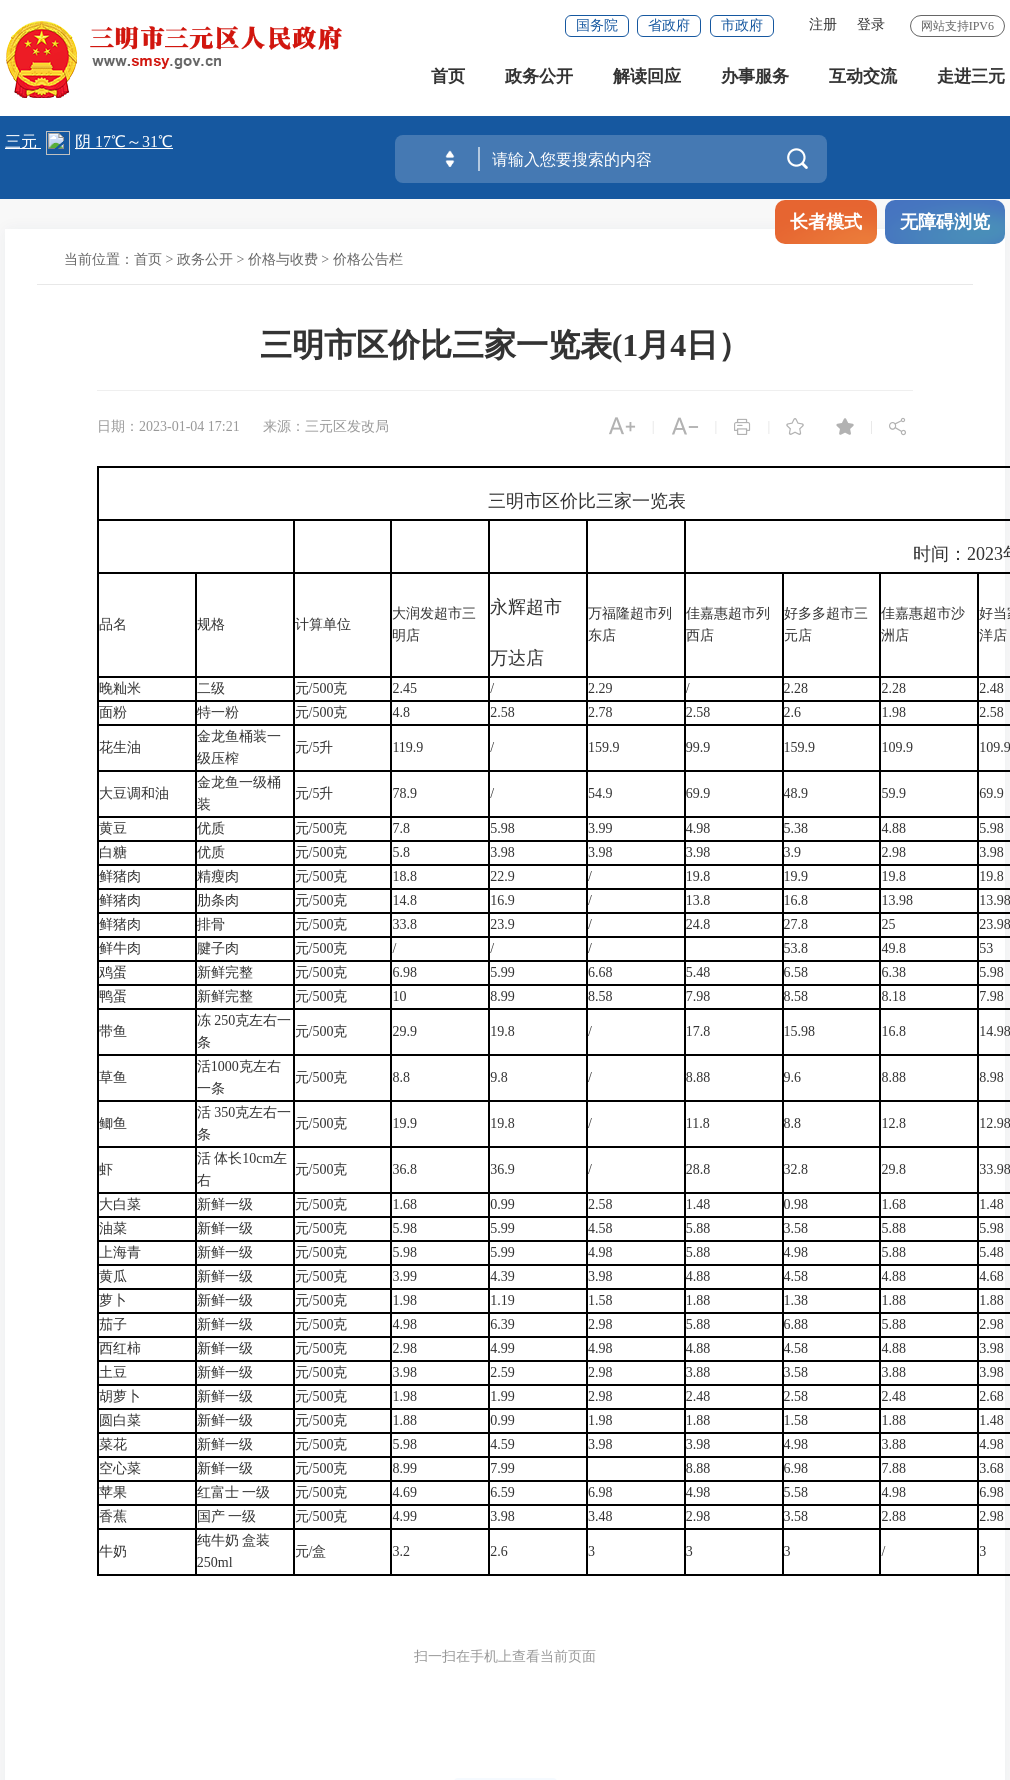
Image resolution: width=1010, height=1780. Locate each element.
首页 (448, 79)
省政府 (669, 25)
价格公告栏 (368, 259)
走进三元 (971, 79)
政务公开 (539, 79)
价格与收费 (283, 259)
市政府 (742, 25)
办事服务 (755, 79)
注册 (823, 24)
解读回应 (647, 79)
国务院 (597, 25)
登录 (871, 24)
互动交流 (863, 79)
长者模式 (826, 222)
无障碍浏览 (945, 222)
